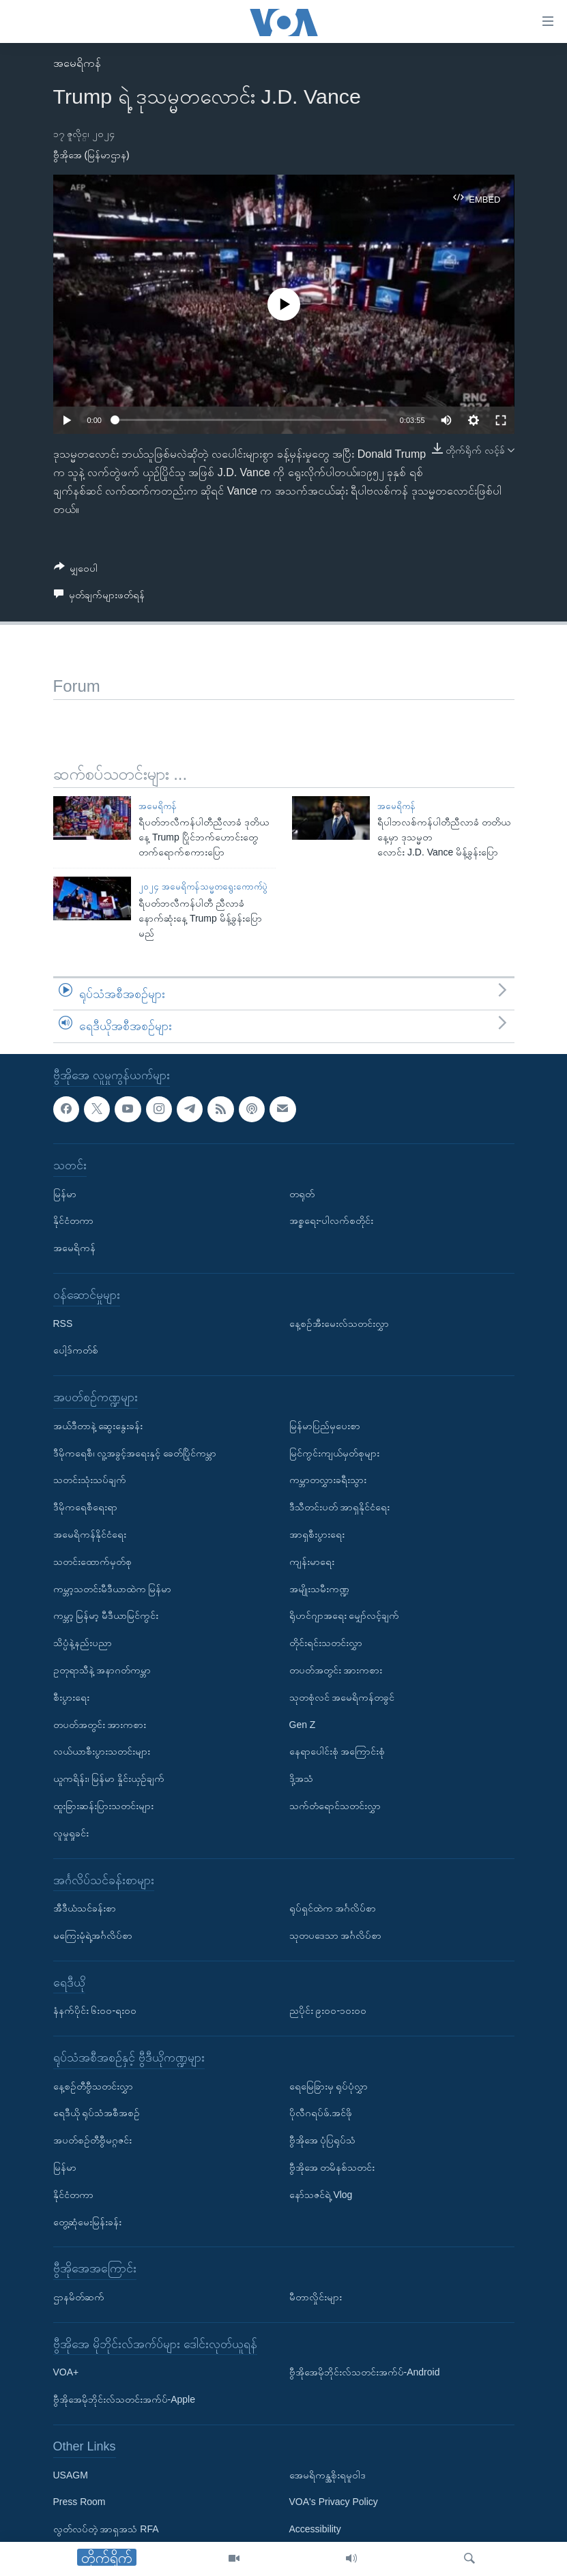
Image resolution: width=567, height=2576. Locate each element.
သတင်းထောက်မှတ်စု (92, 1560)
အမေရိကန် (77, 63)
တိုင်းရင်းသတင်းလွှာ (325, 1642)
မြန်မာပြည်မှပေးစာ (324, 1425)
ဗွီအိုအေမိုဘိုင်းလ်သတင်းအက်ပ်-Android (364, 2372)
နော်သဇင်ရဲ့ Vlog (321, 2194)
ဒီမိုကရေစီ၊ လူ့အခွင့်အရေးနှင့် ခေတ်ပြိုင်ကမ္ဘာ (135, 1452)
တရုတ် (302, 1193)
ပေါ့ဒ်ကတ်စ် (75, 1350)
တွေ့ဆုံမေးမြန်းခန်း (87, 2221)
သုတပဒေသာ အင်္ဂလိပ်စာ (335, 1935)
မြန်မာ (64, 1193)
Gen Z (302, 1723)
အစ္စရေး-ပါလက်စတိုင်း (331, 1220)
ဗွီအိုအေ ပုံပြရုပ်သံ (322, 2140)
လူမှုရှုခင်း (71, 1832)
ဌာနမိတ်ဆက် (78, 2297)
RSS (63, 1322)
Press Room (79, 2501)
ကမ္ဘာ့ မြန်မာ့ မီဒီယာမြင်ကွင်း (106, 1615)
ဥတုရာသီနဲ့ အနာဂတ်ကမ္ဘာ (102, 1670)
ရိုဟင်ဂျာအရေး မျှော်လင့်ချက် (344, 1615)
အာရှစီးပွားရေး (317, 1534)
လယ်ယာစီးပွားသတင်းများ (101, 1751)
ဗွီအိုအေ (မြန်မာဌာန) (91, 154)
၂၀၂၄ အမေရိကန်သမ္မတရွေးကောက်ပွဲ (203, 886)
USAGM (70, 2474)
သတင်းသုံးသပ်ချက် (89, 1479)
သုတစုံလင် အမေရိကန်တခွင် (342, 1696)
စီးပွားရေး (71, 1696)
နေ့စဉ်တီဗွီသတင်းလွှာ (93, 2085)
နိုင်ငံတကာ (73, 1220)
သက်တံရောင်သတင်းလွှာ (335, 1805)
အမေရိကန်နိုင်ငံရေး (89, 1534)
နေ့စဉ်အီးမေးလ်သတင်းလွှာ (339, 1322)
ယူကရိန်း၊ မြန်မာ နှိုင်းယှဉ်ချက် (109, 1778)
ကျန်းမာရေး (311, 1560)
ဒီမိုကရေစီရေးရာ (85, 1507)
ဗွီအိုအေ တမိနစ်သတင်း (332, 2167)
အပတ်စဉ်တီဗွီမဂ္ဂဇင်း (92, 2140)
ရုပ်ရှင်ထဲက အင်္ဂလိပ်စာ (333, 1908)
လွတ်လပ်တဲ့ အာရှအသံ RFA (106, 2528)
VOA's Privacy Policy (333, 2501)
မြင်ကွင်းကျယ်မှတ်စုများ (334, 1452)
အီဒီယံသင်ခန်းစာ (84, 1908)
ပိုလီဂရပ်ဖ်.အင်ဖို (321, 2112)
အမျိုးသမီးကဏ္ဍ (319, 1588)
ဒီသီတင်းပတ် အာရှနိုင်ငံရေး (339, 1507)
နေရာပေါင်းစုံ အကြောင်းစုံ (337, 1751)
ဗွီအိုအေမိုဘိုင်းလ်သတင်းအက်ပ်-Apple (124, 2399)
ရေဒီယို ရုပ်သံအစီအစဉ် (97, 2112)
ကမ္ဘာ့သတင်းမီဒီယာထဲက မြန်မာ (112, 1588)
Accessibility (315, 2528)
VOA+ (66, 2372)
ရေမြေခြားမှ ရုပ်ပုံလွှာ (328, 2085)
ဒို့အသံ (301, 1778)
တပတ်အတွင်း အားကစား (100, 1723)
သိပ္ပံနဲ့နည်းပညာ (82, 1642)
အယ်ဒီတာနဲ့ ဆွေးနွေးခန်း (98, 1425)
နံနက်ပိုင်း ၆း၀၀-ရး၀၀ (95, 2010)
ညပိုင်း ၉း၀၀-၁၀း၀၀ (328, 2010)
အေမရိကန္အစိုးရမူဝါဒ (327, 2474)
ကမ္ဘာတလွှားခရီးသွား (327, 1479)
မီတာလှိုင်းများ (315, 2297)
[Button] (76, 570)
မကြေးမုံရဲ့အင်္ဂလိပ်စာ (92, 1935)
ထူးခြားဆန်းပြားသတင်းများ (103, 1805)
